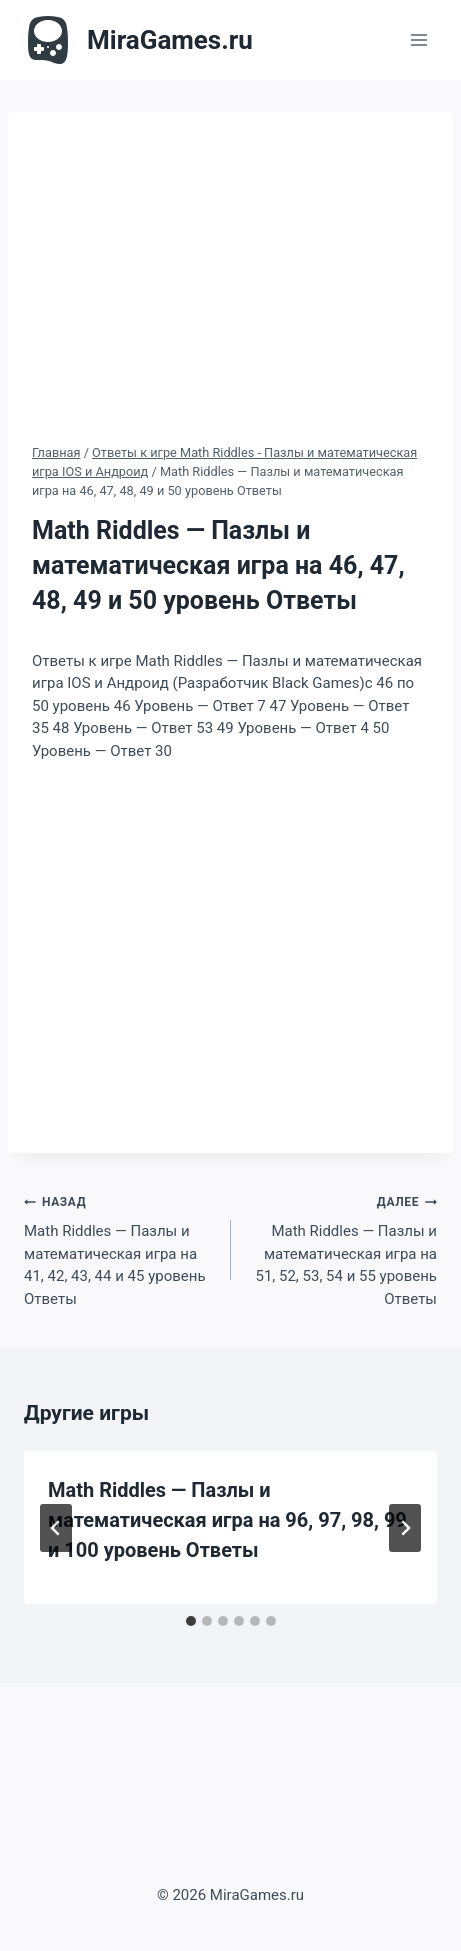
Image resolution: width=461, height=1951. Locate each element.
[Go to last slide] (56, 1528)
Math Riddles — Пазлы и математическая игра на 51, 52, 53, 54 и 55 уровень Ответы (342, 1249)
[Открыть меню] (418, 39)
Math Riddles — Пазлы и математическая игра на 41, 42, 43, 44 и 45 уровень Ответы (120, 1249)
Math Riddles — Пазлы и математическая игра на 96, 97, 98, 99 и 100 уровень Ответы (227, 1520)
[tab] (191, 1621)
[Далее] (405, 1528)
